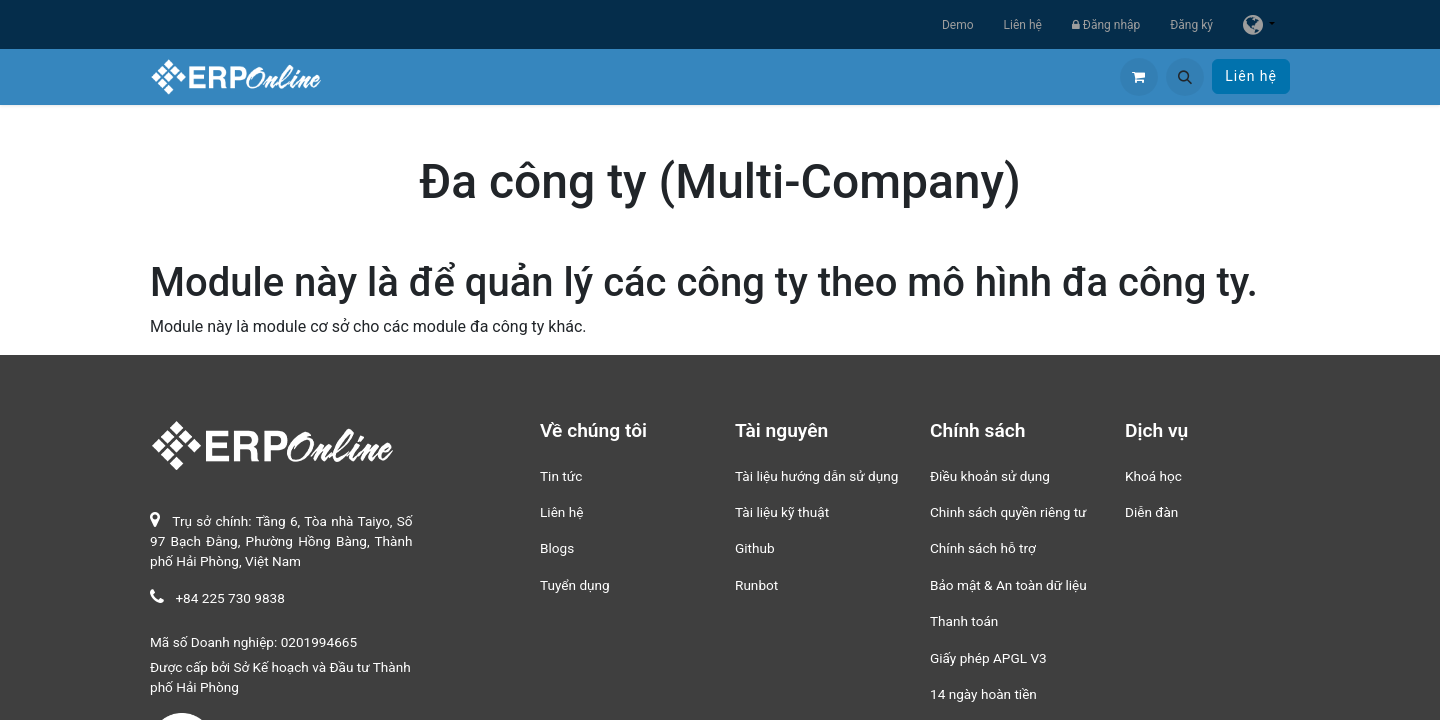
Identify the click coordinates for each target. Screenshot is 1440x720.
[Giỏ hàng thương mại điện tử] (1139, 77)
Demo (958, 25)
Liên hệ (1023, 25)
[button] (1185, 77)
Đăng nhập (1106, 25)
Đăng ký (1191, 25)
